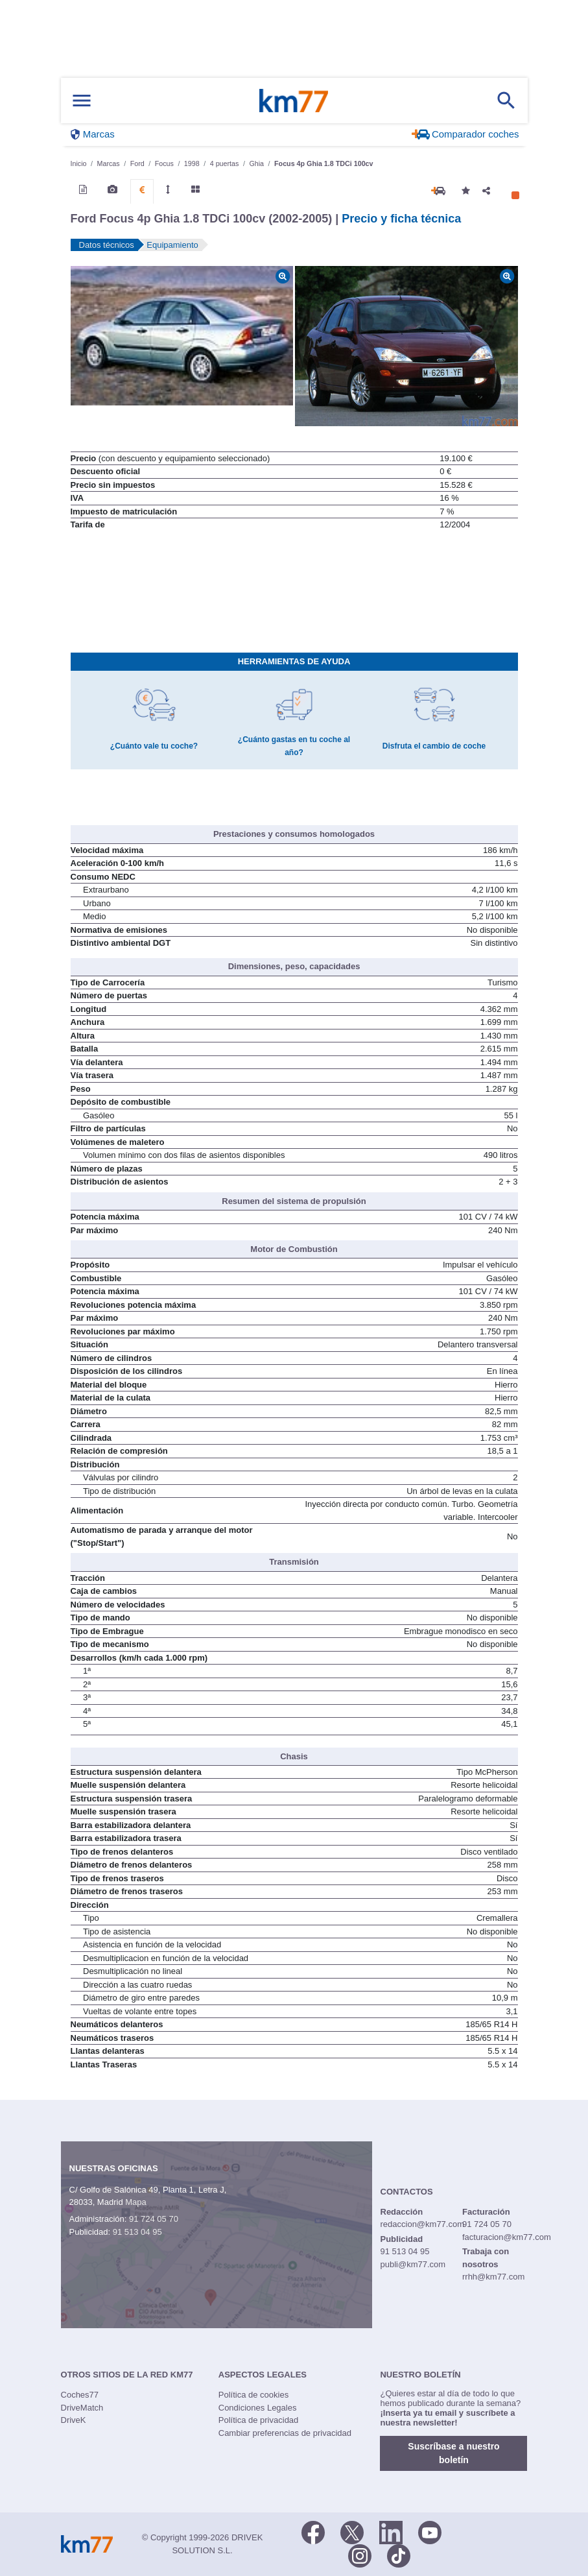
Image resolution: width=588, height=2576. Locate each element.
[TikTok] (398, 2554)
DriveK (73, 2420)
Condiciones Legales (257, 2408)
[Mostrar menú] (81, 100)
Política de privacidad (258, 2420)
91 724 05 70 (153, 2219)
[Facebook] (313, 2531)
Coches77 (80, 2395)
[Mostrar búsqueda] (506, 100)
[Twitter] (352, 2531)
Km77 (293, 100)
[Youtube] (429, 2531)
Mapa (136, 2202)
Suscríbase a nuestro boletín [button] (453, 2453)
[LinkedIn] (391, 2531)
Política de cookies (253, 2395)
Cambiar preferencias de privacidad (284, 2433)
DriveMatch (82, 2408)
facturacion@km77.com (506, 2237)
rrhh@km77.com (493, 2276)
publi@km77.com (413, 2264)
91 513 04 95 (137, 2232)
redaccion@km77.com (423, 2224)
